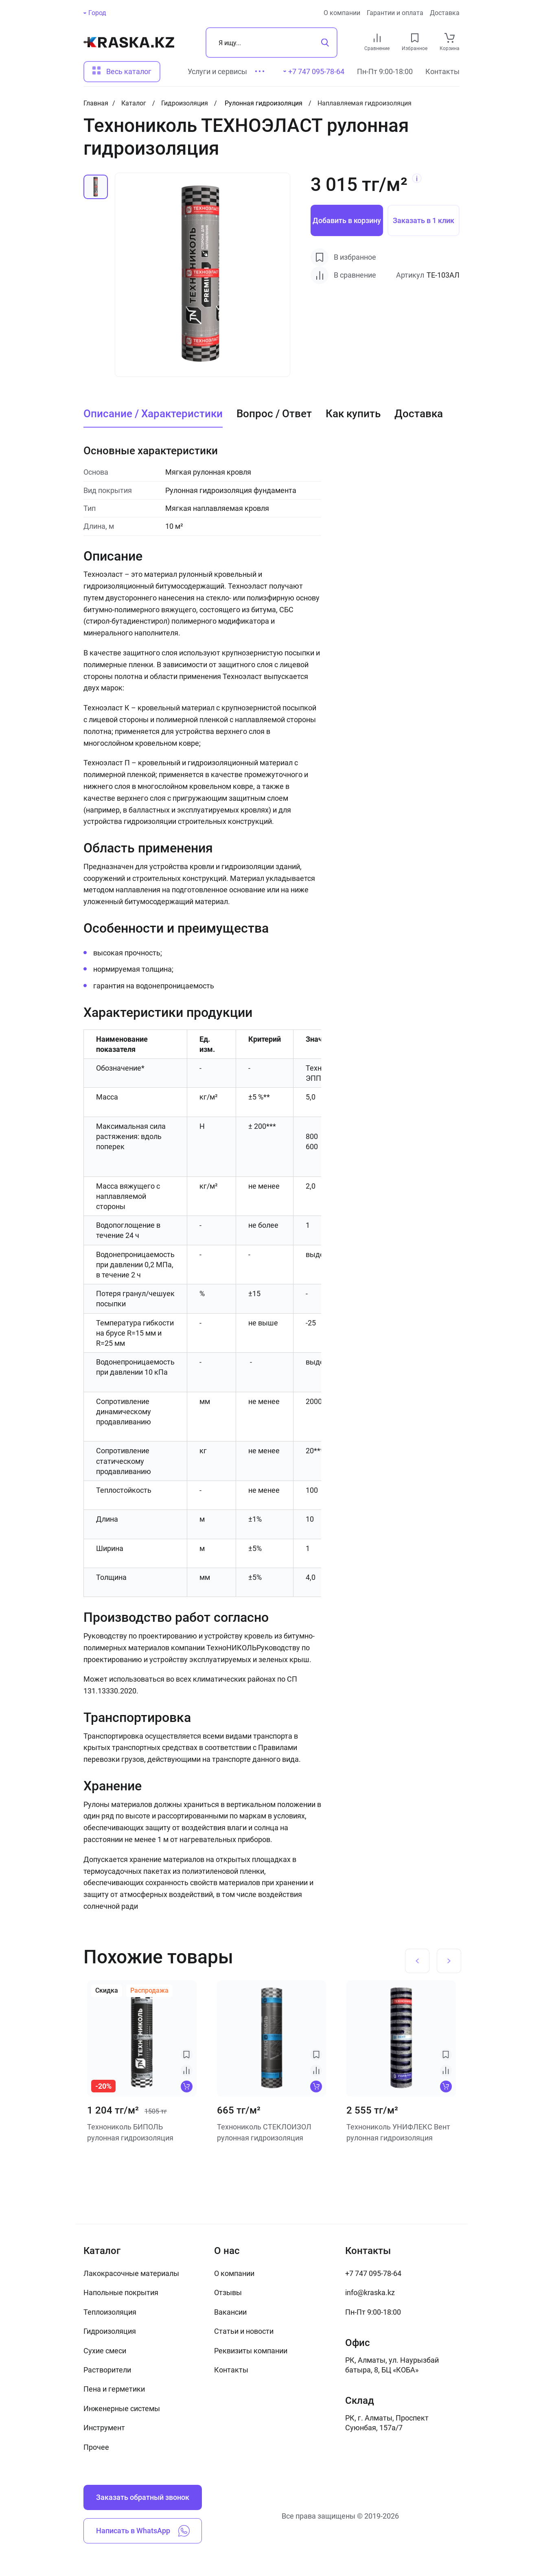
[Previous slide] (417, 1961)
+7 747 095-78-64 (373, 2273)
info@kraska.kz (370, 2292)
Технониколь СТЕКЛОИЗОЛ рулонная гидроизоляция (264, 2132)
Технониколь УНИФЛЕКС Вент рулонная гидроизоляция (398, 2132)
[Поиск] (271, 42)
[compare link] (377, 38)
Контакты (442, 71)
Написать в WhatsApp (143, 2531)
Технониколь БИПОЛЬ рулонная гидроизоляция (130, 2132)
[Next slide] (449, 1961)
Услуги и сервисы (217, 71)
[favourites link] (414, 38)
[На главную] (128, 42)
